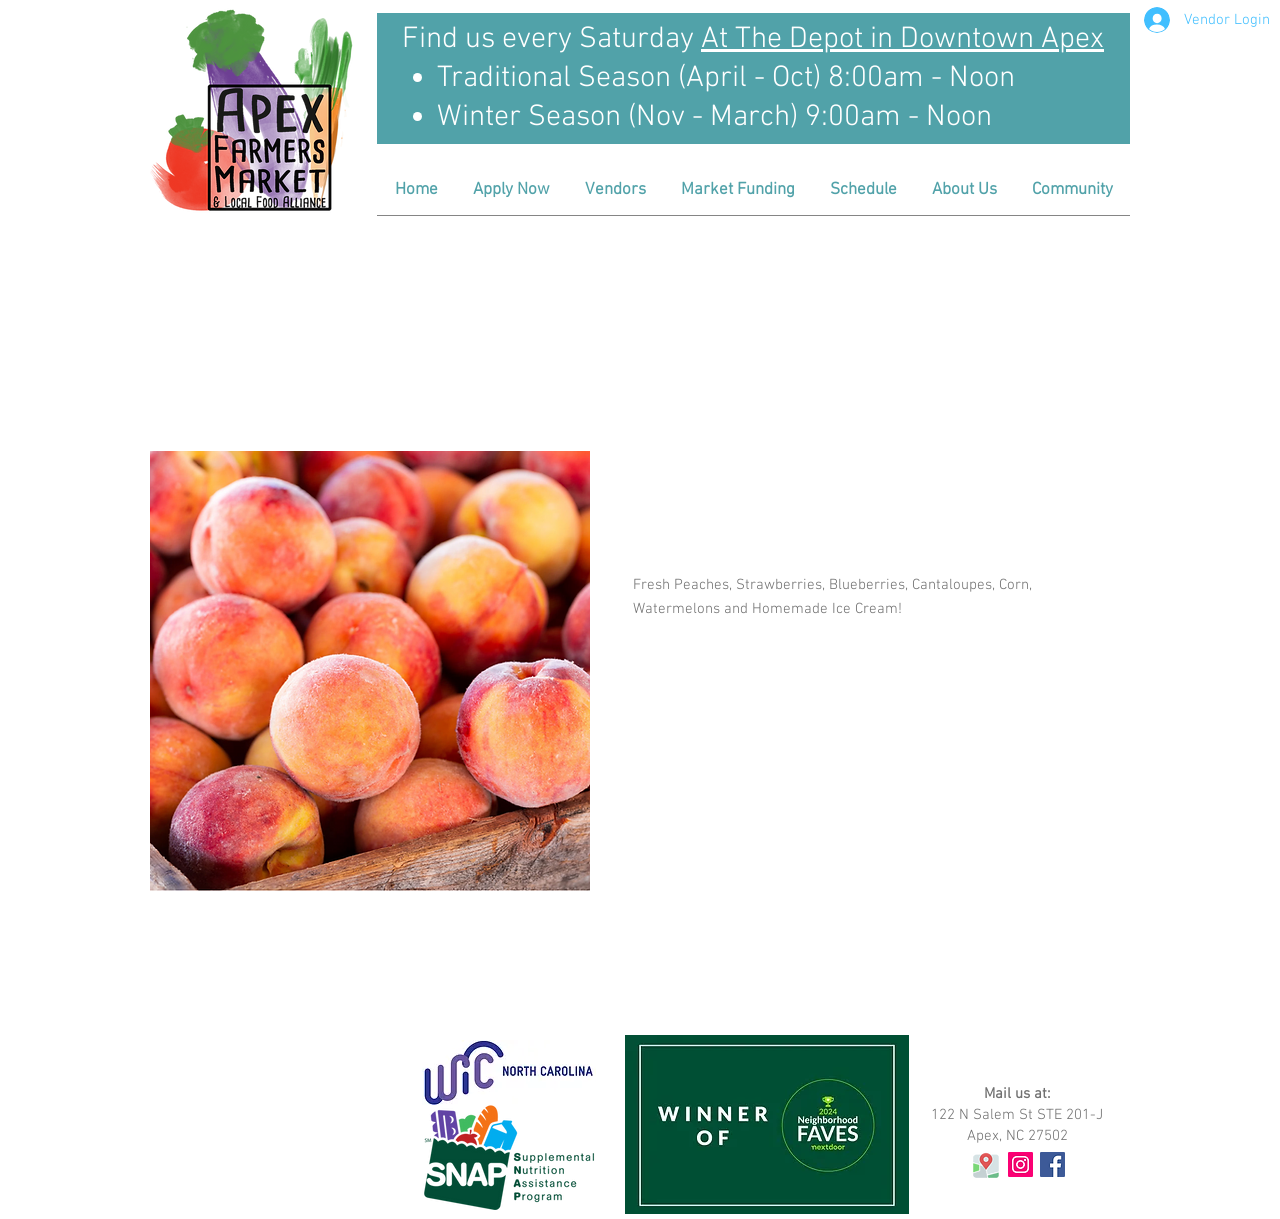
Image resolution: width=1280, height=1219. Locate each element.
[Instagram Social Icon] (1020, 1164)
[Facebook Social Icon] (1052, 1164)
